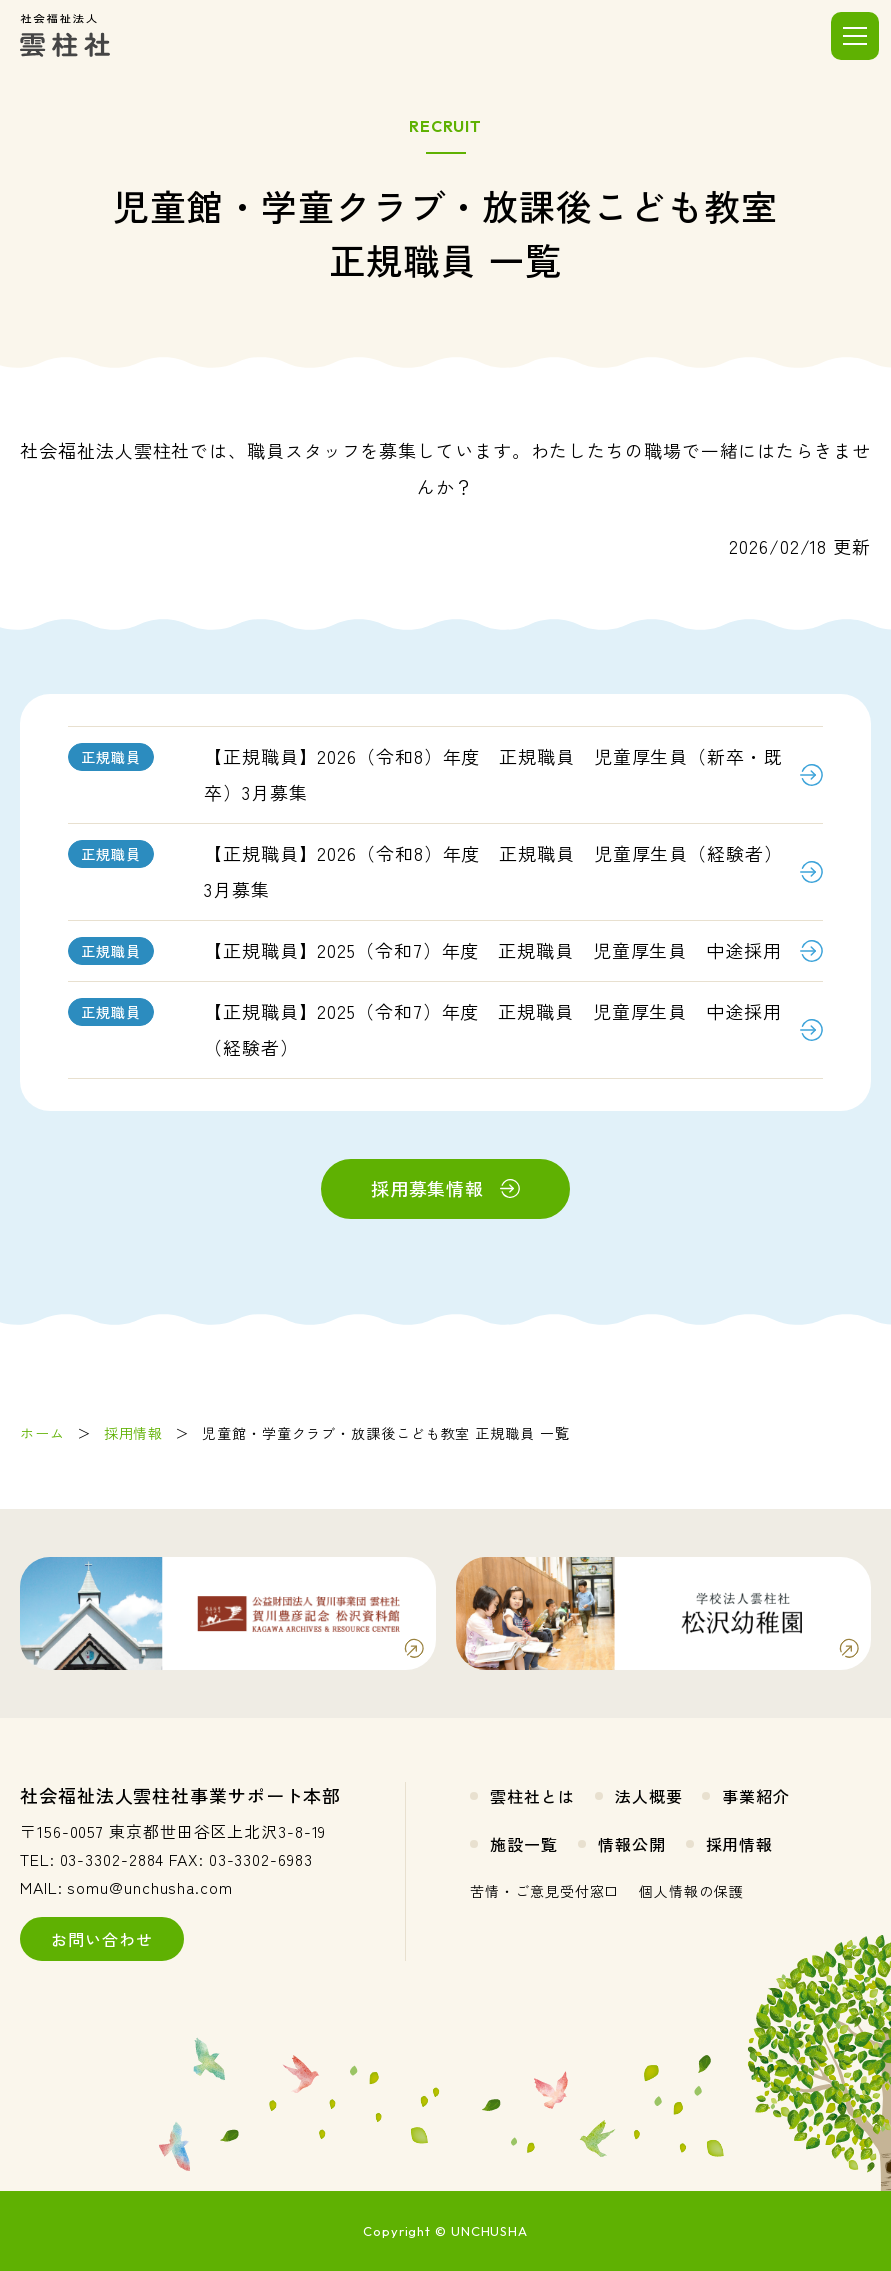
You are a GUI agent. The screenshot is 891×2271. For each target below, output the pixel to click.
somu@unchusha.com (149, 1887)
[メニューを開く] (855, 36)
